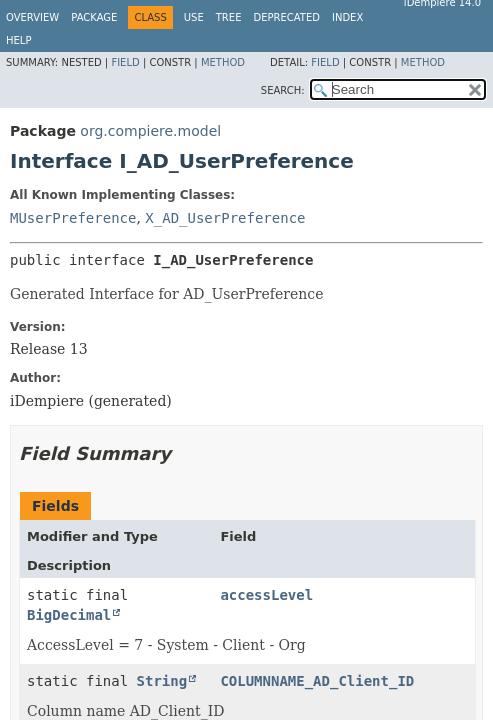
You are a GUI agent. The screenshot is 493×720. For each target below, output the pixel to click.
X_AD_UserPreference (225, 218)
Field (125, 62)
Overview (32, 17)
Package (94, 17)
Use (194, 17)
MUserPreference (73, 218)
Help (18, 40)
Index (347, 17)
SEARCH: (283, 90)
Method (223, 62)
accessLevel (266, 595)
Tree (229, 17)
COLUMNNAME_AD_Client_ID (317, 681)
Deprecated (286, 17)
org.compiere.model (150, 131)
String (162, 681)
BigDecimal (69, 615)
